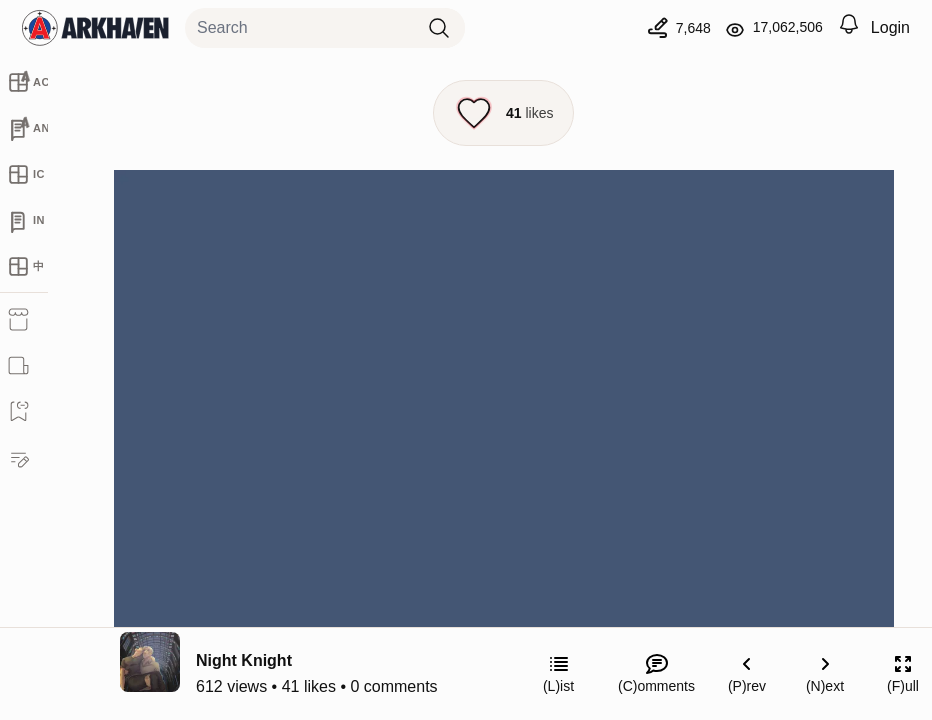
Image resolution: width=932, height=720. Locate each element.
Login (890, 27)
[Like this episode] (503, 113)
